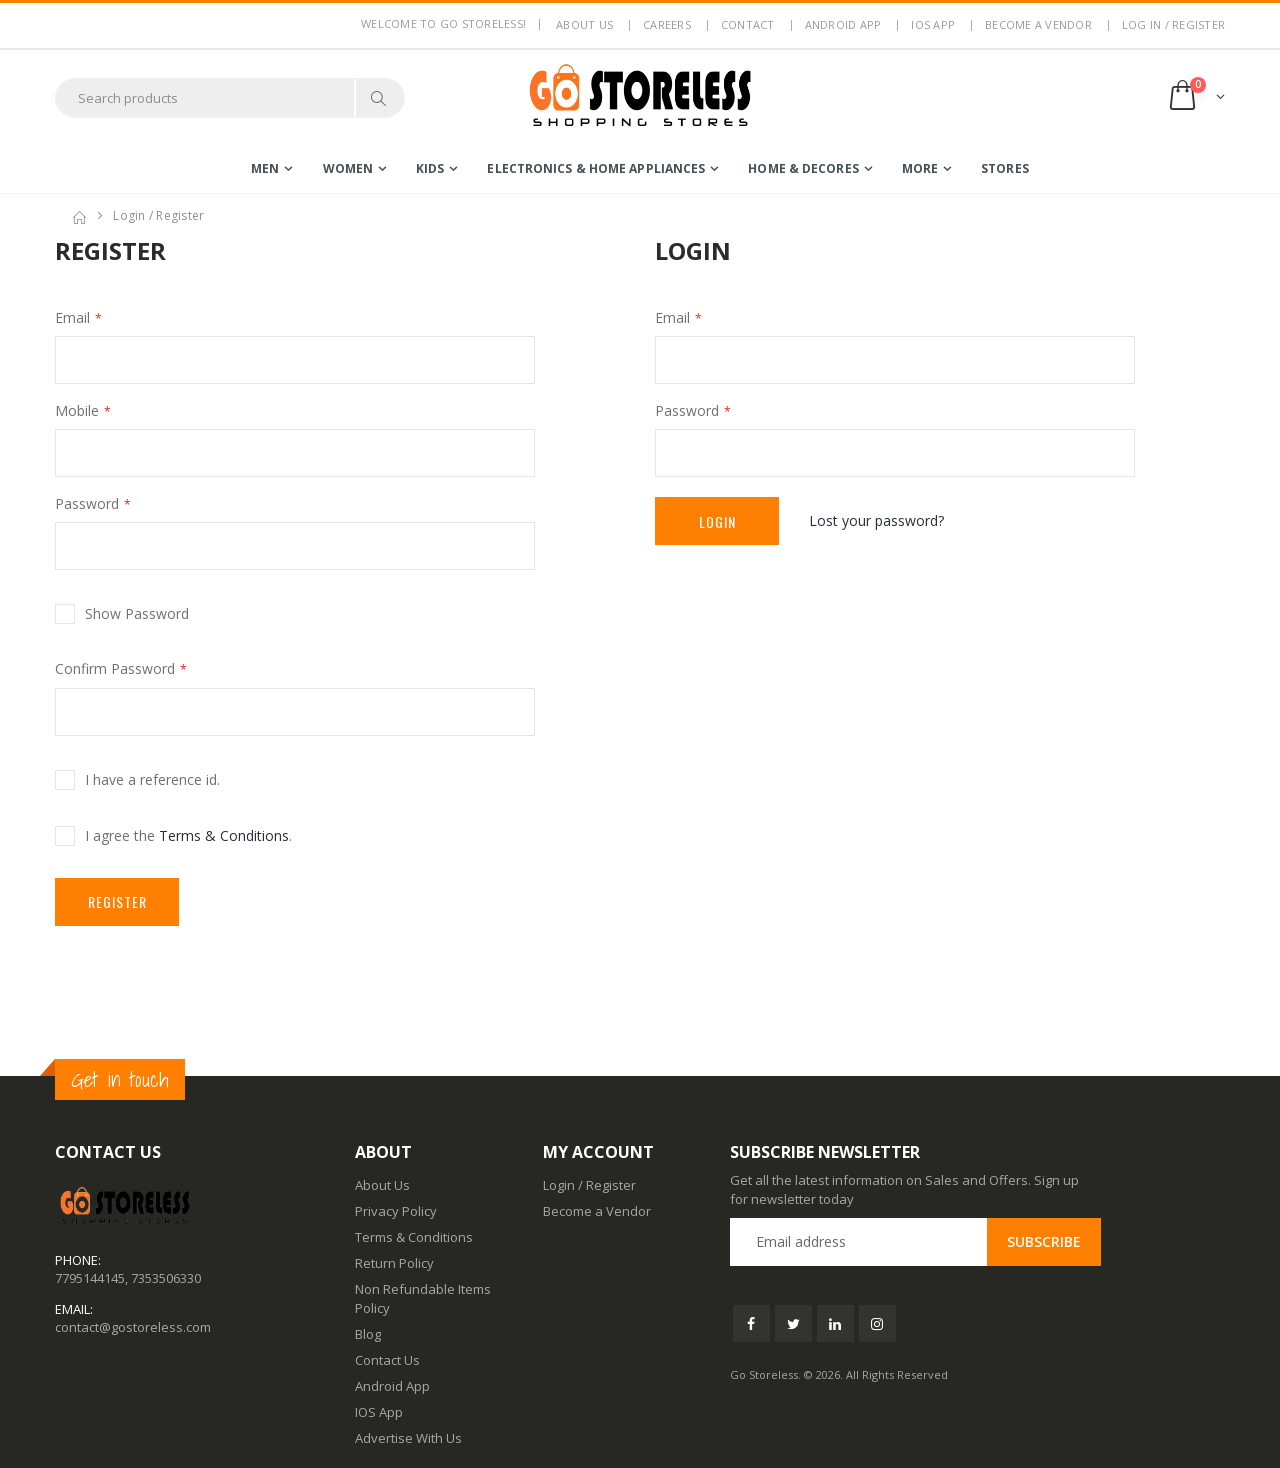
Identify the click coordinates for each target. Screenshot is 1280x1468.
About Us (382, 1185)
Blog (368, 1334)
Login (717, 521)
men (265, 168)
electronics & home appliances (596, 168)
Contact (748, 24)
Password (87, 503)
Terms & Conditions (224, 835)
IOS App (933, 24)
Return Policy (394, 1263)
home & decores (803, 168)
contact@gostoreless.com (133, 1327)
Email (72, 317)
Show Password (137, 613)
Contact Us (387, 1360)
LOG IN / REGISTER (1173, 24)
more (920, 168)
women (348, 168)
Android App (843, 24)
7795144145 (90, 1278)
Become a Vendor (1038, 24)
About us (584, 24)
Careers (667, 24)
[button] (1195, 97)
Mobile (77, 410)
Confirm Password (115, 668)
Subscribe (1044, 1241)
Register (117, 901)
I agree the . (188, 835)
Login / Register (589, 1185)
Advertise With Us (408, 1438)
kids (430, 168)
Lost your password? (876, 520)
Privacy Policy (396, 1211)
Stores (1005, 168)
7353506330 (166, 1278)
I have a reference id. (152, 779)
